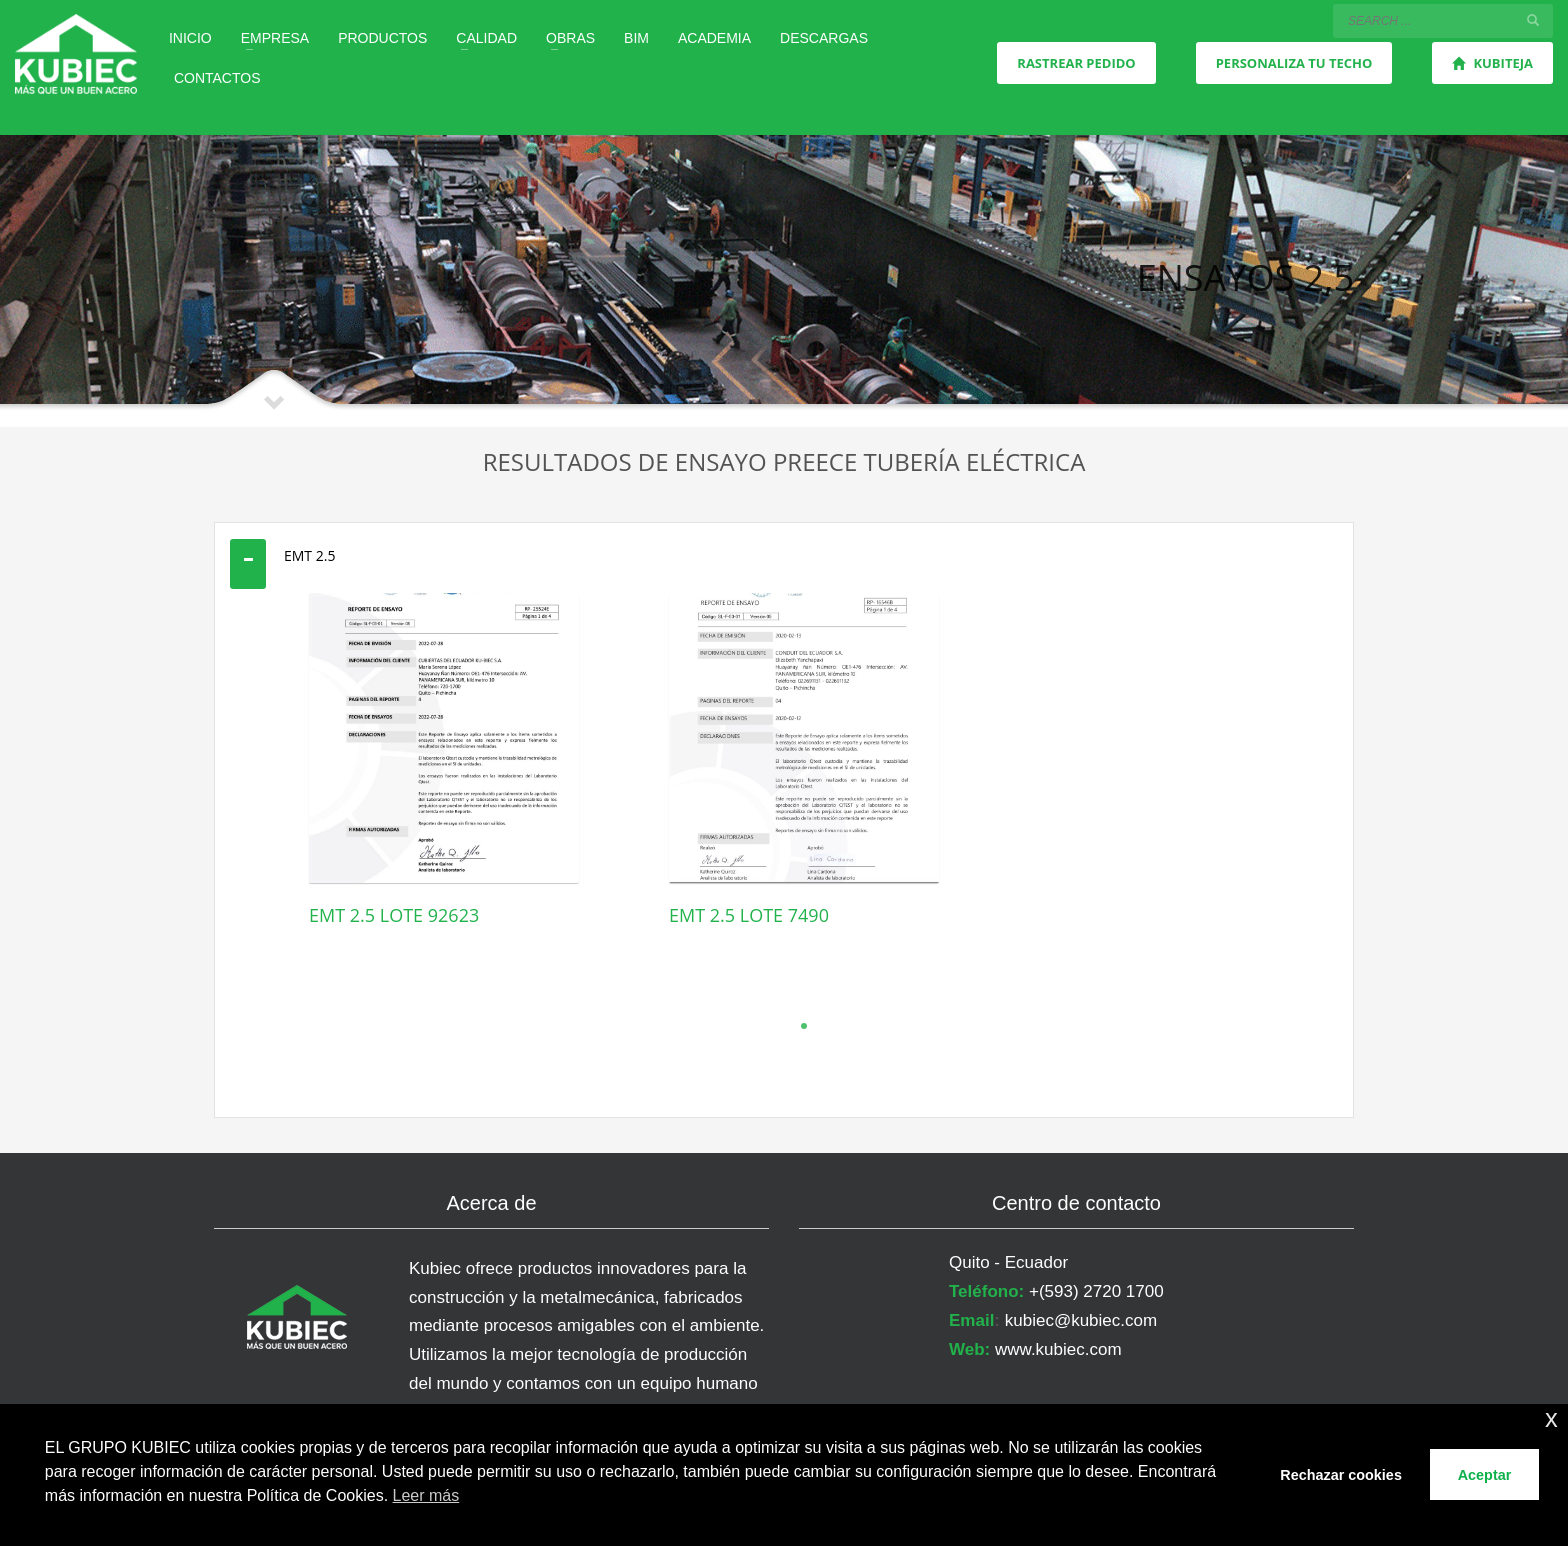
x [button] (1551, 1418)
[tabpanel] (444, 790)
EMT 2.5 (309, 555)
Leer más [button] (426, 1495)
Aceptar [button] (1485, 1475)
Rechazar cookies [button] (1341, 1475)
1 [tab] (804, 1026)
